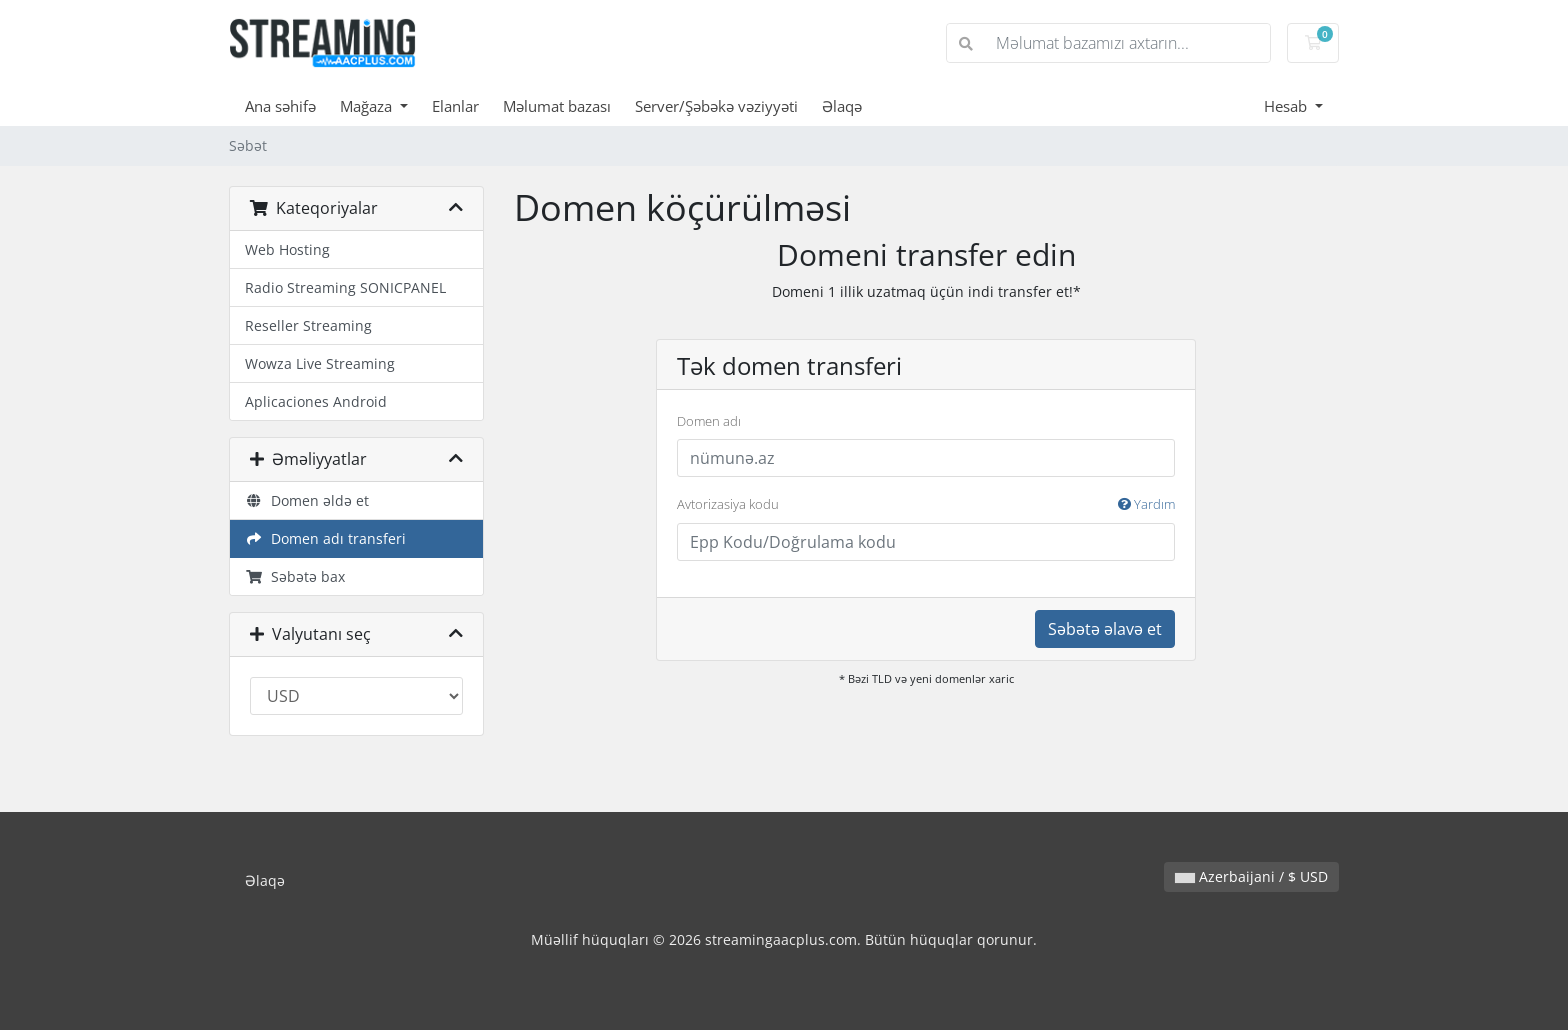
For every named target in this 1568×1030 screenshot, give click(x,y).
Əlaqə (842, 106)
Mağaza (368, 106)
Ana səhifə (280, 106)
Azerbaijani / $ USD (1251, 876)
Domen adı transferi (325, 538)
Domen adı (709, 421)
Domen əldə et (307, 500)
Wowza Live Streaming (320, 363)
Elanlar (455, 106)
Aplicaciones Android (316, 401)
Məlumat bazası (557, 106)
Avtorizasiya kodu (926, 505)
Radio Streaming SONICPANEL (345, 287)
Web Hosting (287, 249)
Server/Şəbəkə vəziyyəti (716, 106)
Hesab (1287, 106)
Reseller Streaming (308, 325)
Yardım (1146, 504)
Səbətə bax (295, 576)
